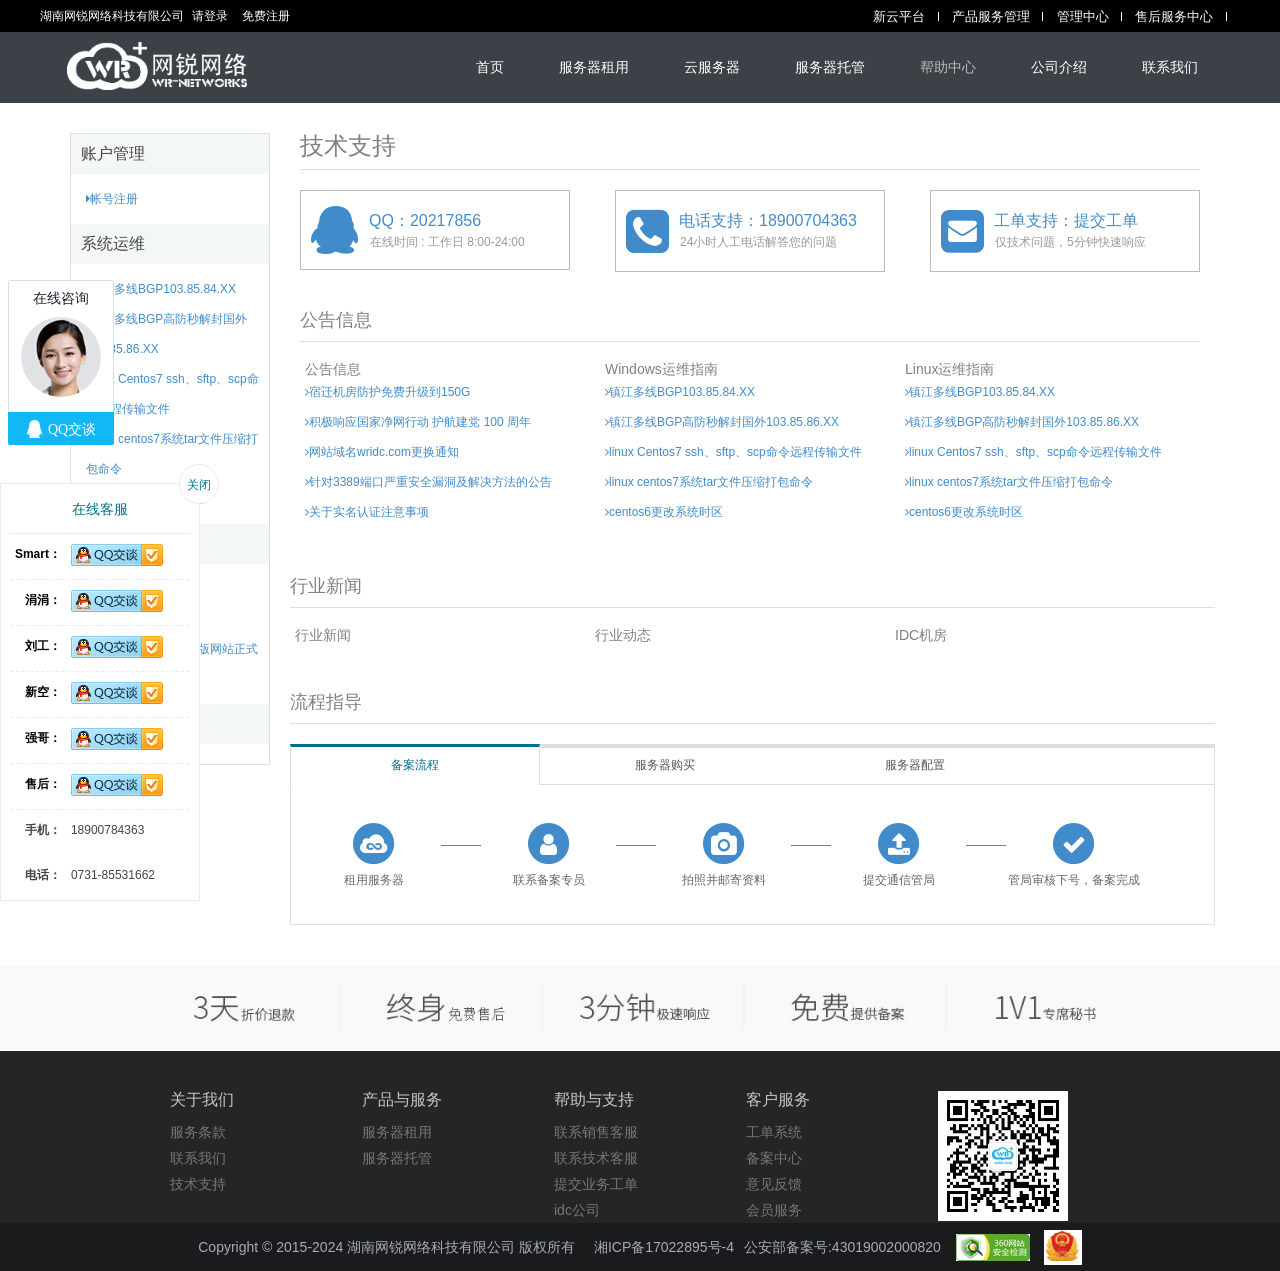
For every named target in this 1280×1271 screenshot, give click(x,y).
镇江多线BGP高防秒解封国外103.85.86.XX (722, 422)
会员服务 (774, 1210)
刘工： (43, 646)
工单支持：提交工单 (1066, 220)
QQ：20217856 (425, 220)
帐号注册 (112, 199)
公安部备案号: (842, 1247)
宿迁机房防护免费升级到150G (387, 392)
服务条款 (198, 1132)
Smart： (38, 554)
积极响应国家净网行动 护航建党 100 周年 (418, 422)
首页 (490, 67)
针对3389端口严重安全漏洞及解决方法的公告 (428, 482)
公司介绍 (1059, 67)
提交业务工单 (596, 1184)
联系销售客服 (596, 1132)
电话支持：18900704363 (768, 220)
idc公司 (577, 1210)
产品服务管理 (991, 16)
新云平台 (899, 16)
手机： (43, 830)
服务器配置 (915, 765)
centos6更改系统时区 (664, 512)
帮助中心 (948, 67)
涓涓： (43, 600)
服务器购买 (665, 765)
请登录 (210, 16)
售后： (43, 784)
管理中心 (1083, 16)
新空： (43, 692)
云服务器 (712, 67)
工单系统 (774, 1132)
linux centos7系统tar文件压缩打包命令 (709, 482)
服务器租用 (594, 67)
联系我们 (1170, 67)
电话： (43, 875)
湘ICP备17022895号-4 (664, 1247)
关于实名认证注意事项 (367, 512)
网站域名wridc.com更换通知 (382, 452)
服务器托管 (830, 67)
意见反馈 (774, 1184)
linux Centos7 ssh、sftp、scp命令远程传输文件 (733, 452)
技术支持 (198, 1184)
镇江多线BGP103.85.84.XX (161, 289)
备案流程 (415, 765)
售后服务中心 (1174, 16)
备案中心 (774, 1158)
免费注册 (266, 16)
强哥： (43, 738)
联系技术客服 (596, 1158)
